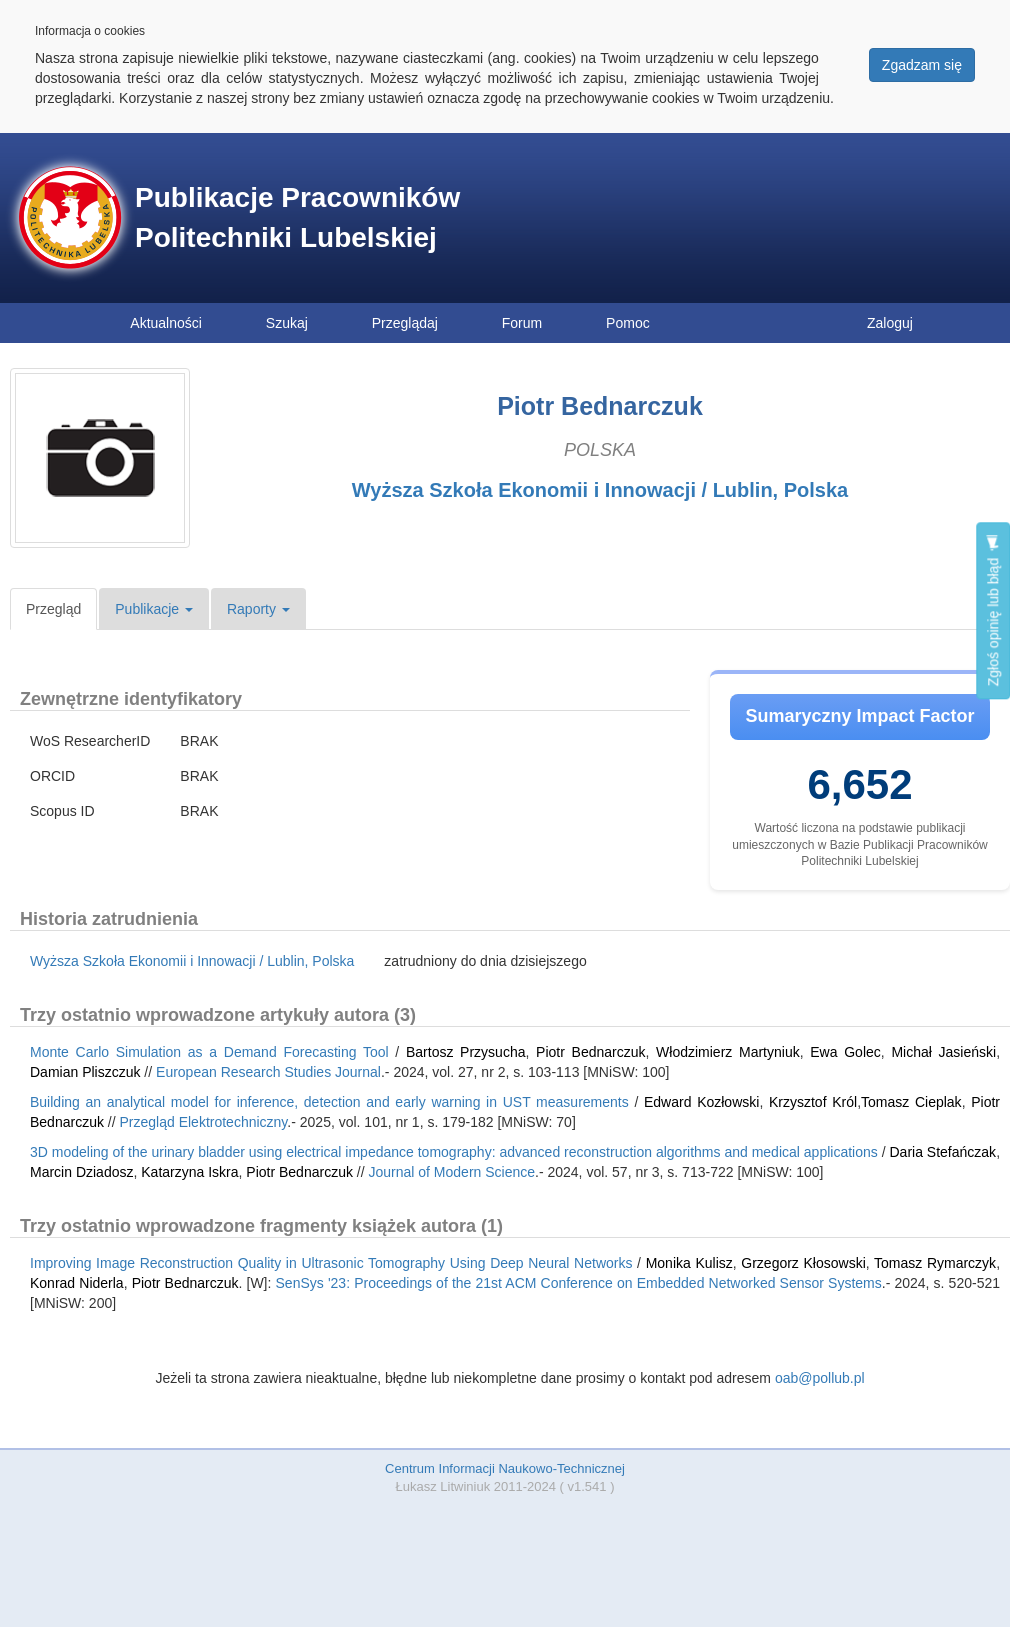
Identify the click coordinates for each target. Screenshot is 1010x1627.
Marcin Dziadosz (81, 1172)
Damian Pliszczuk (85, 1072)
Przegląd (53, 609)
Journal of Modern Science (451, 1172)
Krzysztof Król (813, 1102)
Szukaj (287, 323)
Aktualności (166, 323)
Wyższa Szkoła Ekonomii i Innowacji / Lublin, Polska (600, 490)
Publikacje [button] (154, 609)
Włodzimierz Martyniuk (728, 1052)
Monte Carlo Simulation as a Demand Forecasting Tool (209, 1052)
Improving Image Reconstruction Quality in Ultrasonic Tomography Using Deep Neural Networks (331, 1263)
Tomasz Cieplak (911, 1102)
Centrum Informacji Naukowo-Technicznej (505, 1468)
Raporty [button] (258, 609)
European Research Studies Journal (268, 1072)
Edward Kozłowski (701, 1102)
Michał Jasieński (943, 1052)
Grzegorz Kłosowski (803, 1263)
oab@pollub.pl (820, 1378)
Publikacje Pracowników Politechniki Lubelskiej (297, 217)
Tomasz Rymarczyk (935, 1263)
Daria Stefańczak (942, 1152)
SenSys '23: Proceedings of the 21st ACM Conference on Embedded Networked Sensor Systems (579, 1283)
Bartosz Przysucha (466, 1052)
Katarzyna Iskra (189, 1172)
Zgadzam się (922, 65)
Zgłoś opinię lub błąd (993, 610)
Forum (522, 323)
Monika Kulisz (689, 1263)
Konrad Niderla (77, 1283)
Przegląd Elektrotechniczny (204, 1122)
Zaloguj (890, 323)
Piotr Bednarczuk (590, 1052)
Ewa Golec (845, 1052)
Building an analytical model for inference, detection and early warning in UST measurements (329, 1102)
